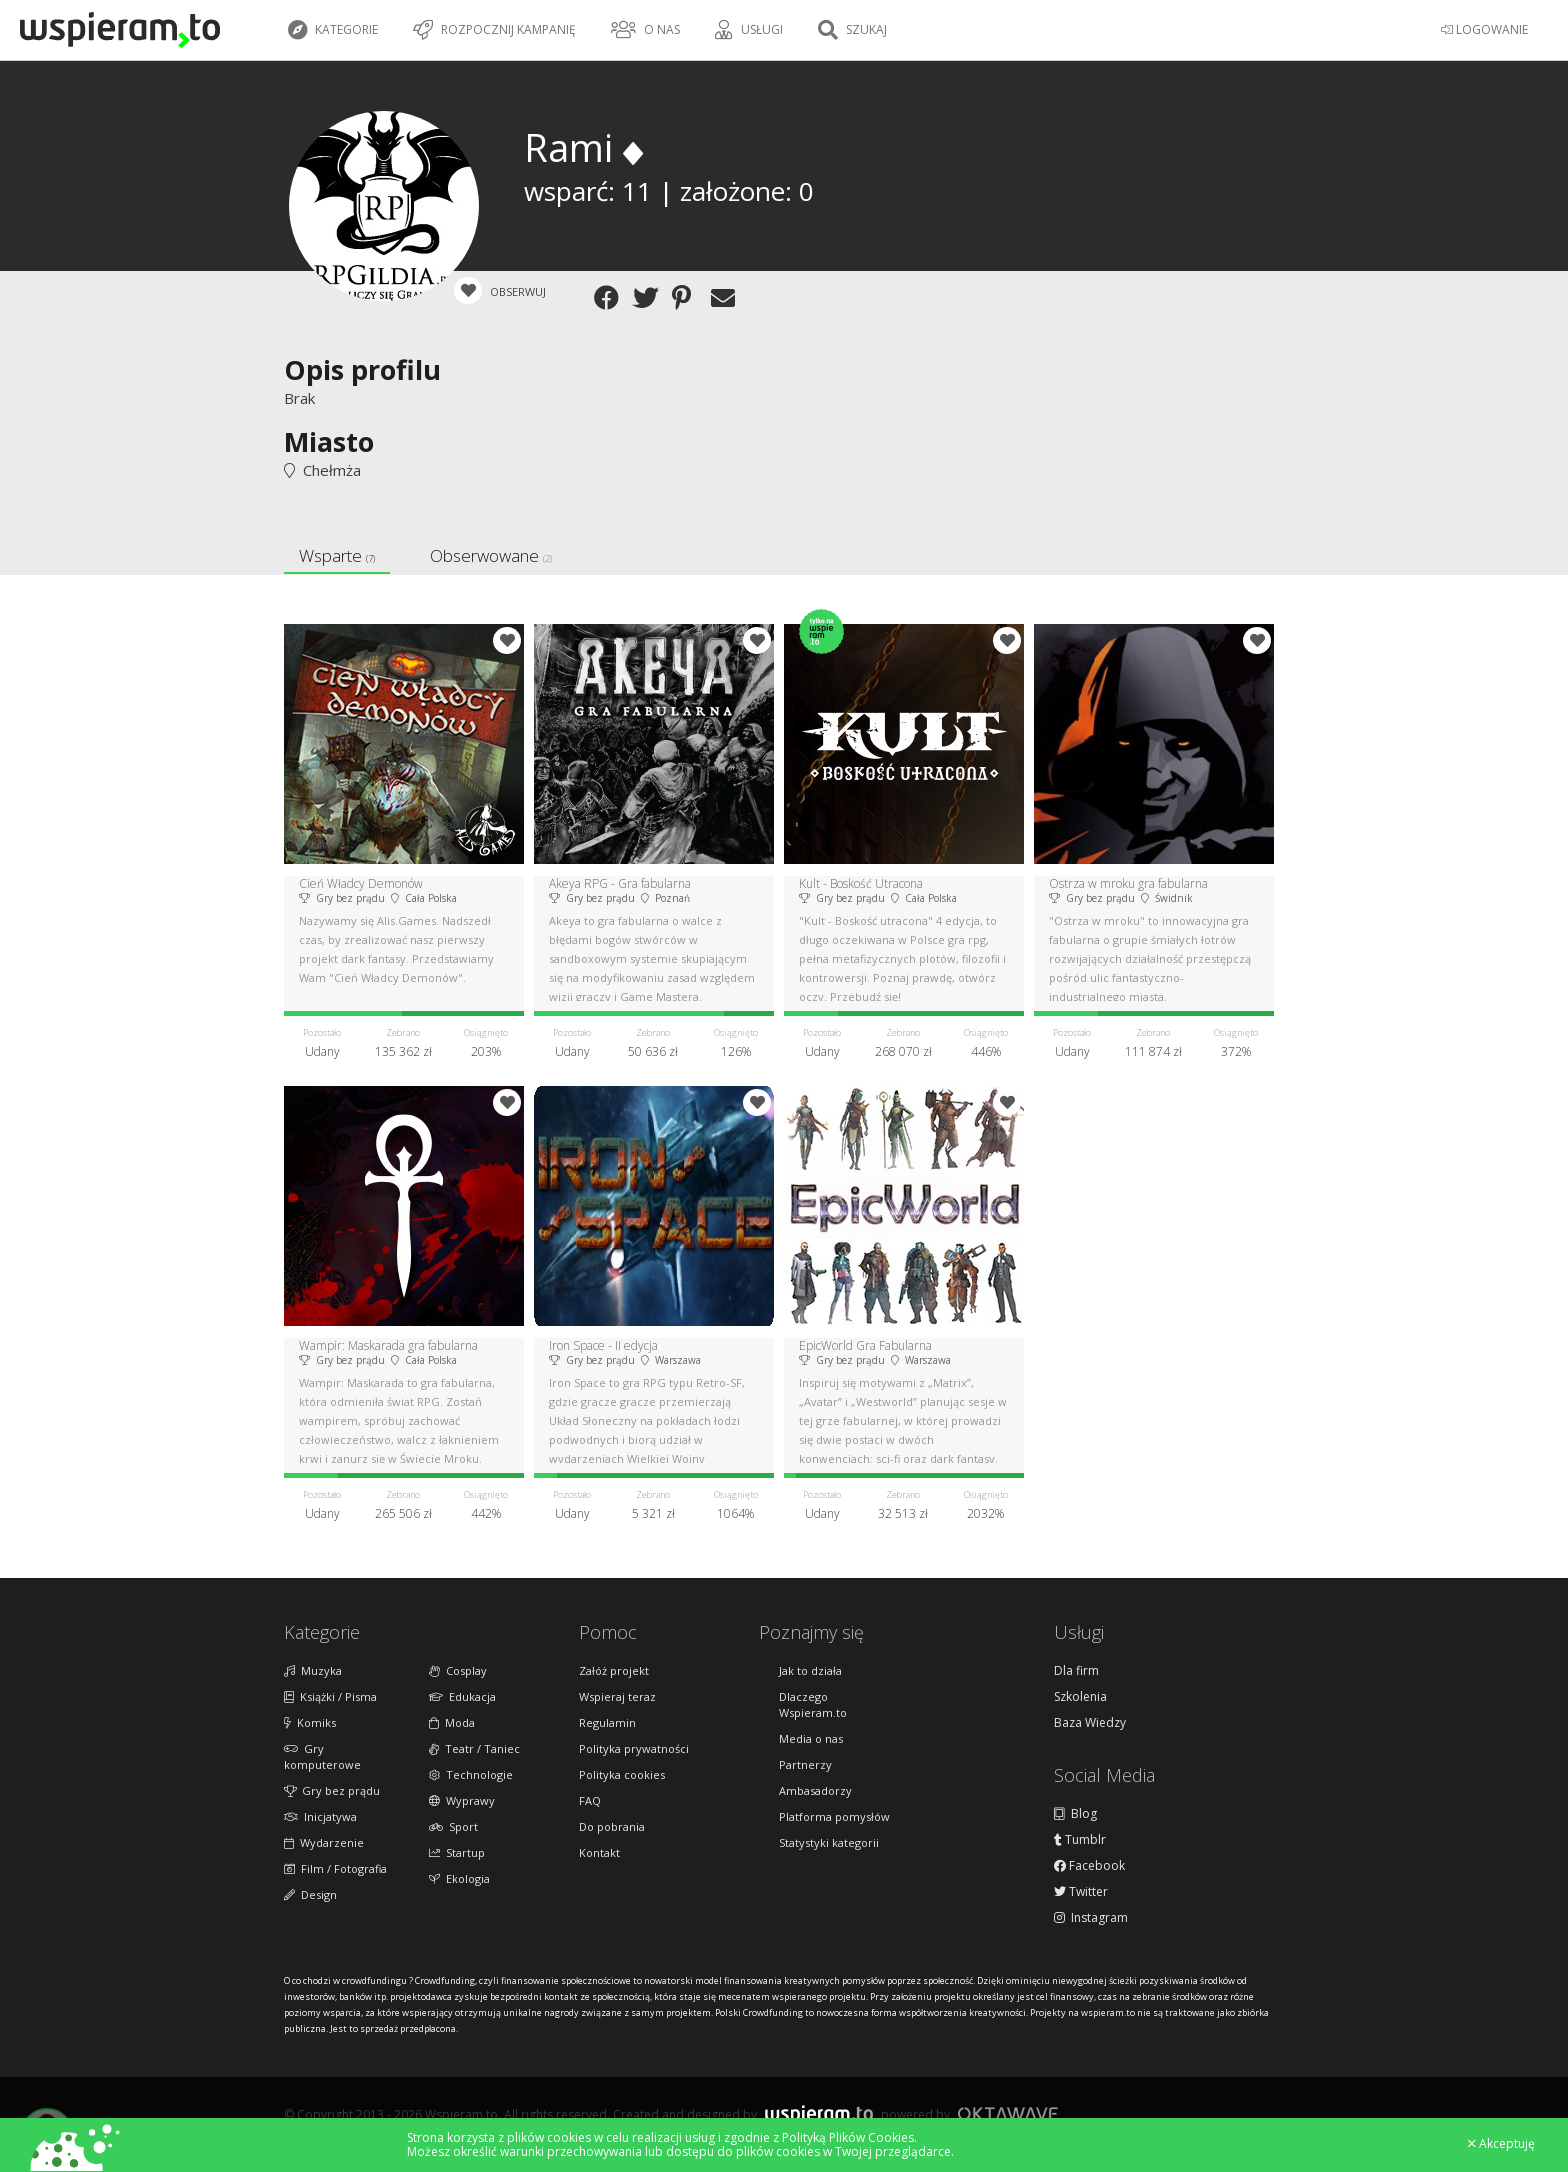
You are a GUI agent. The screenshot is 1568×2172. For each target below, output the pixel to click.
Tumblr (1080, 1840)
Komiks (310, 1722)
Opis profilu (362, 369)
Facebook (1089, 1866)
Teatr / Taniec (474, 1748)
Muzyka (313, 1670)
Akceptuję (1501, 2144)
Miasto (329, 441)
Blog (1075, 1814)
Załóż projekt (614, 1670)
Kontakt (599, 1852)
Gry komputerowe (322, 1756)
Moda (452, 1722)
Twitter (1081, 1892)
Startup (457, 1852)
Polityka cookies (622, 1774)
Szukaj (852, 30)
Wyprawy (462, 1800)
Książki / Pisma (330, 1696)
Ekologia (459, 1878)
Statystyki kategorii (829, 1842)
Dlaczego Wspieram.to (813, 1704)
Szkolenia (1080, 1697)
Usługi (749, 30)
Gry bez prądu (332, 1790)
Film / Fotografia (335, 1868)
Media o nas (811, 1738)
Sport (453, 1826)
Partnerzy (805, 1764)
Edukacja (462, 1696)
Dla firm (1076, 1671)
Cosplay (458, 1670)
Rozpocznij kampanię (494, 30)
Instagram (1091, 1918)
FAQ (590, 1800)
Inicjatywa (320, 1816)
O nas (645, 30)
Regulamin (607, 1722)
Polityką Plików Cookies (848, 2137)
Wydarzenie (324, 1842)
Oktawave (1008, 2113)
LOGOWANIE (1484, 29)
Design (310, 1894)
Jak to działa (810, 1670)
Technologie (471, 1774)
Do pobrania (612, 1826)
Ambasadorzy (815, 1790)
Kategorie (333, 30)
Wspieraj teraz (617, 1696)
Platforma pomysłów (834, 1816)
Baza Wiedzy (1090, 1723)
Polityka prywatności (634, 1748)
